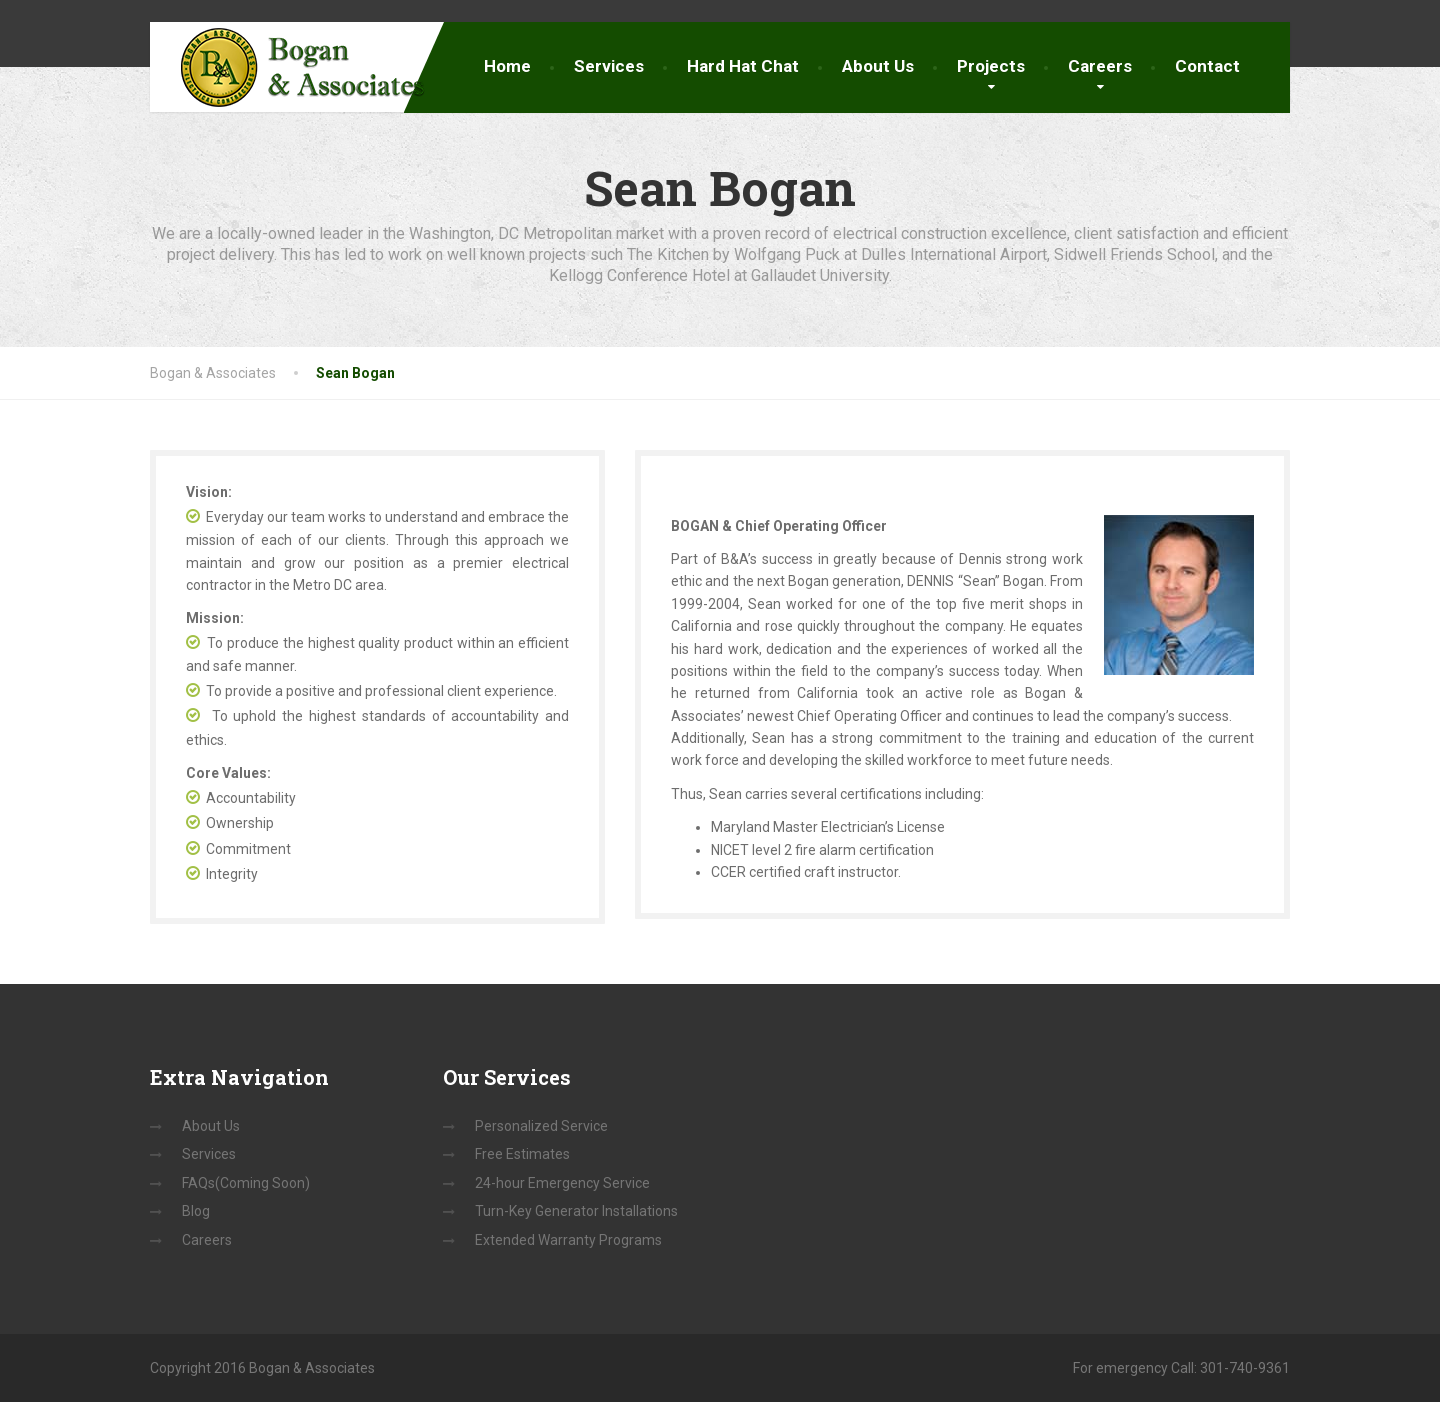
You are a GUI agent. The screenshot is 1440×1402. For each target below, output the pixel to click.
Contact (1207, 66)
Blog (196, 1211)
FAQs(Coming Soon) (246, 1183)
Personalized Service (541, 1126)
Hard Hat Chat (743, 66)
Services (609, 66)
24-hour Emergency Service (562, 1183)
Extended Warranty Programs (568, 1240)
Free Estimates (522, 1154)
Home (507, 66)
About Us (878, 66)
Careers (1100, 66)
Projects (991, 66)
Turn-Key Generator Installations (576, 1211)
